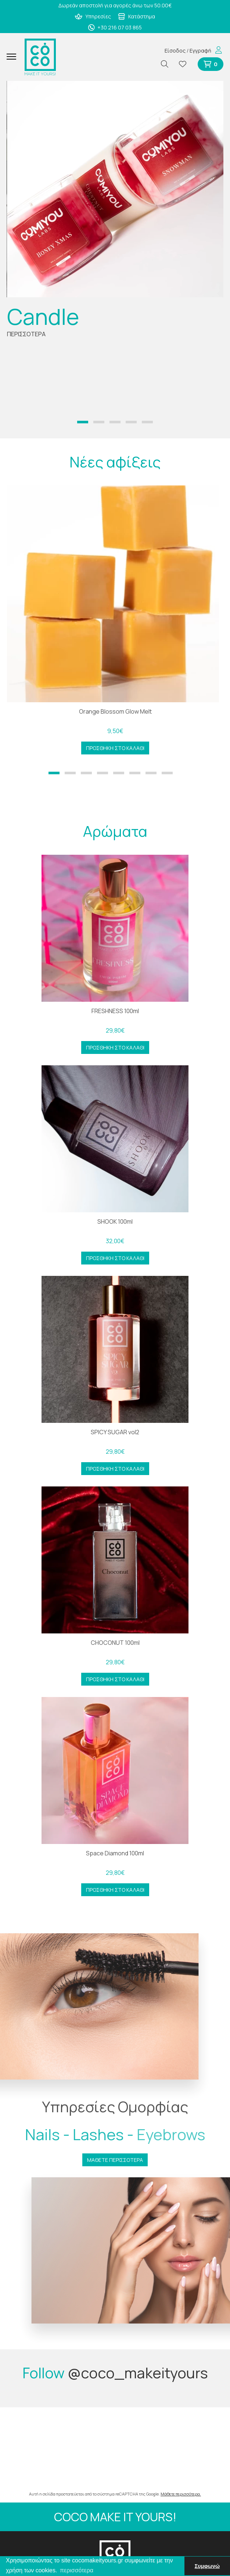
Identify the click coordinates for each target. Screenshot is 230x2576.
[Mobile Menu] (14, 57)
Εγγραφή (200, 50)
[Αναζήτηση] (167, 64)
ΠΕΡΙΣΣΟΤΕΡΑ (26, 334)
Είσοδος (175, 50)
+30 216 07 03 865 (115, 27)
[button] (83, 422)
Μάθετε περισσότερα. (181, 2494)
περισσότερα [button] (76, 2570)
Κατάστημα (136, 16)
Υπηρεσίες (93, 16)
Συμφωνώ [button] (207, 2566)
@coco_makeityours (138, 2372)
